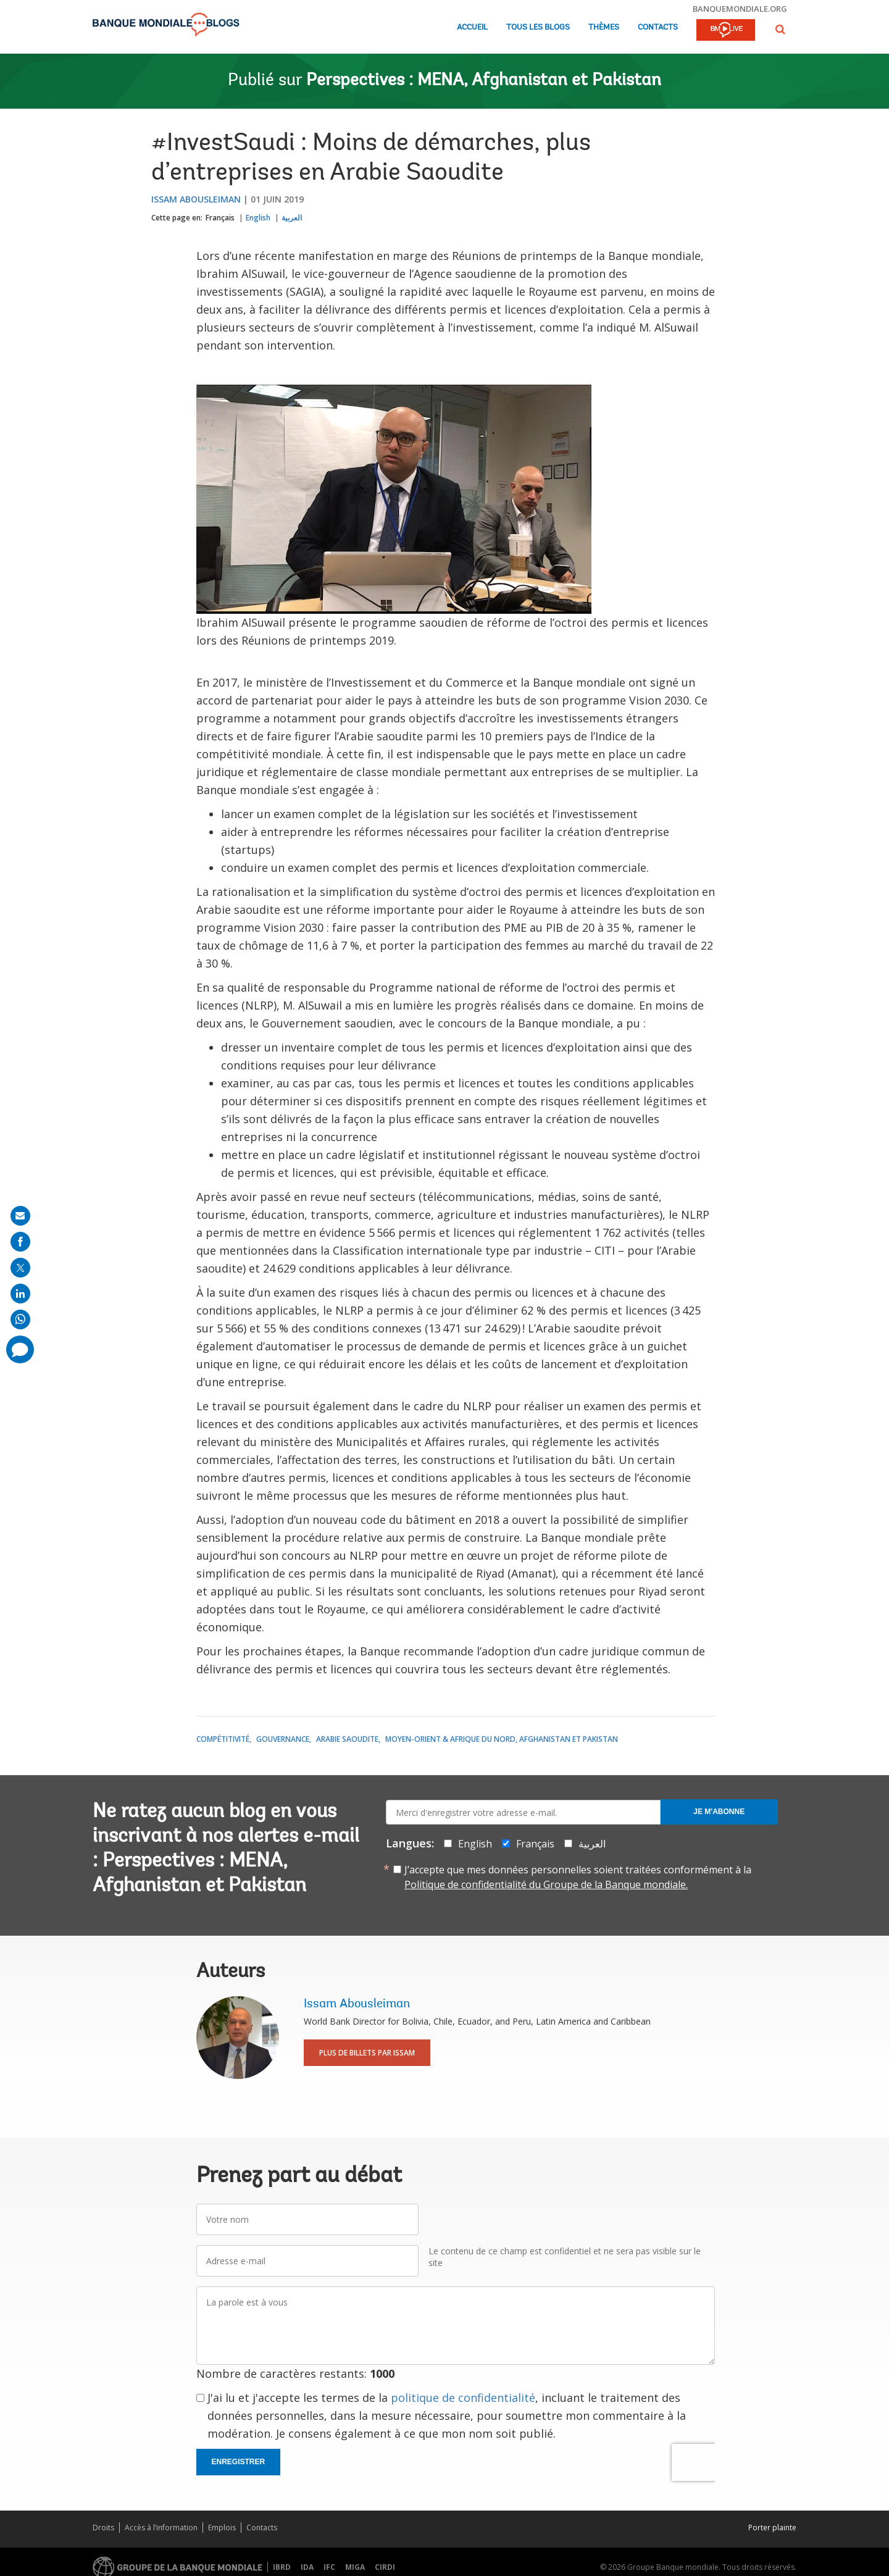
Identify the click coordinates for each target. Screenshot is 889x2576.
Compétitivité (222, 1739)
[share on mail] (20, 1216)
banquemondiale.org (740, 8)
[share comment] (20, 1349)
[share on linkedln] (20, 1293)
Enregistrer (238, 2461)
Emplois (222, 2527)
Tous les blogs (538, 27)
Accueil (472, 27)
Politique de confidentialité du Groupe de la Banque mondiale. (546, 1884)
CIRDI (385, 2567)
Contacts (658, 27)
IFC (329, 2567)
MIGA (355, 2567)
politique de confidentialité (463, 2397)
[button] (780, 29)
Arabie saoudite (347, 1739)
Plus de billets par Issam (367, 2052)
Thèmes (603, 27)
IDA (307, 2567)
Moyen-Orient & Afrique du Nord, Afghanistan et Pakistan (501, 1739)
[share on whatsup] (20, 1319)
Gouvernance (282, 1739)
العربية (292, 217)
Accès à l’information (161, 2527)
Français (220, 217)
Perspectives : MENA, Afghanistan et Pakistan (483, 81)
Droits (103, 2527)
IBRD (282, 2567)
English (258, 217)
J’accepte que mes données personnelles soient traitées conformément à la (577, 1877)
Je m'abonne (719, 1811)
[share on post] (20, 1268)
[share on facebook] (20, 1242)
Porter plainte (772, 2527)
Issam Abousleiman (196, 199)
